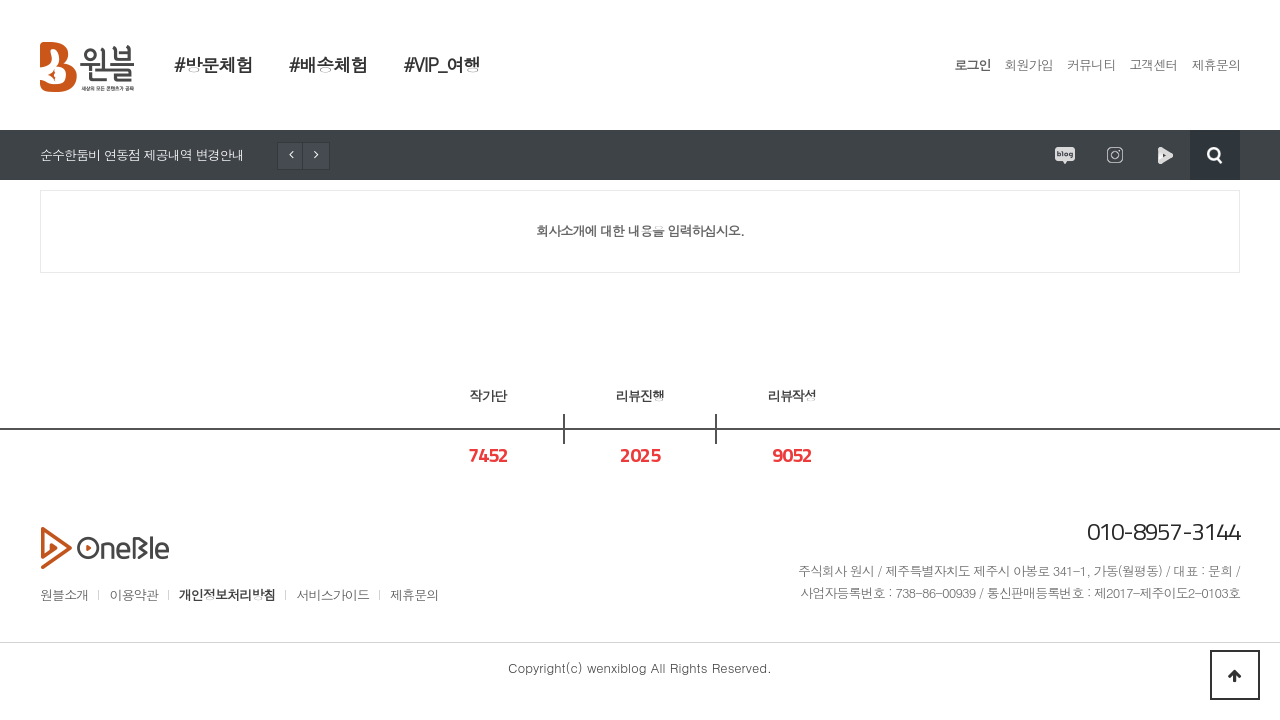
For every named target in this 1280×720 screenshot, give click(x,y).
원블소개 (64, 594)
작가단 (488, 395)
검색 (1215, 155)
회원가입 (1029, 64)
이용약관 (133, 594)
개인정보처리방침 (227, 594)
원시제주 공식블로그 (1065, 155)
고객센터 (1153, 64)
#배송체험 (328, 64)
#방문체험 (213, 64)
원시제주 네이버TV (1165, 155)
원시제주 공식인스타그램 (1115, 155)
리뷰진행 (640, 395)
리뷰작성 (792, 395)
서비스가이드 (332, 594)
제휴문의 (1216, 64)
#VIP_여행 (441, 64)
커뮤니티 (1091, 64)
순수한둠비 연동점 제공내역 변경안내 (142, 154)
